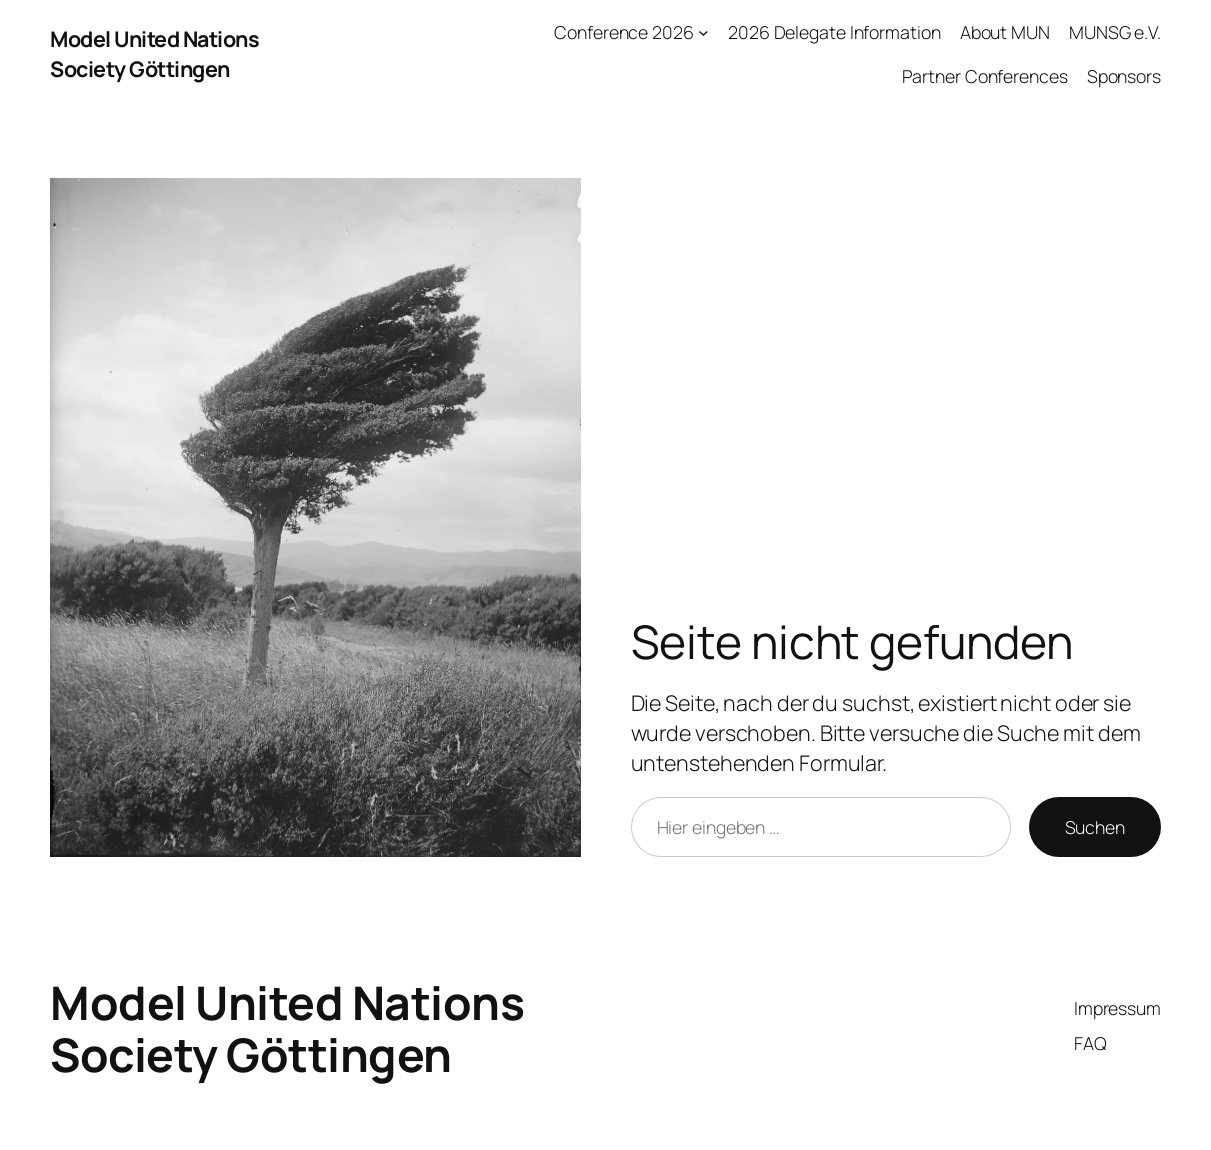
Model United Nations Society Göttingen (154, 53)
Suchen (1095, 827)
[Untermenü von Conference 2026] (703, 32)
